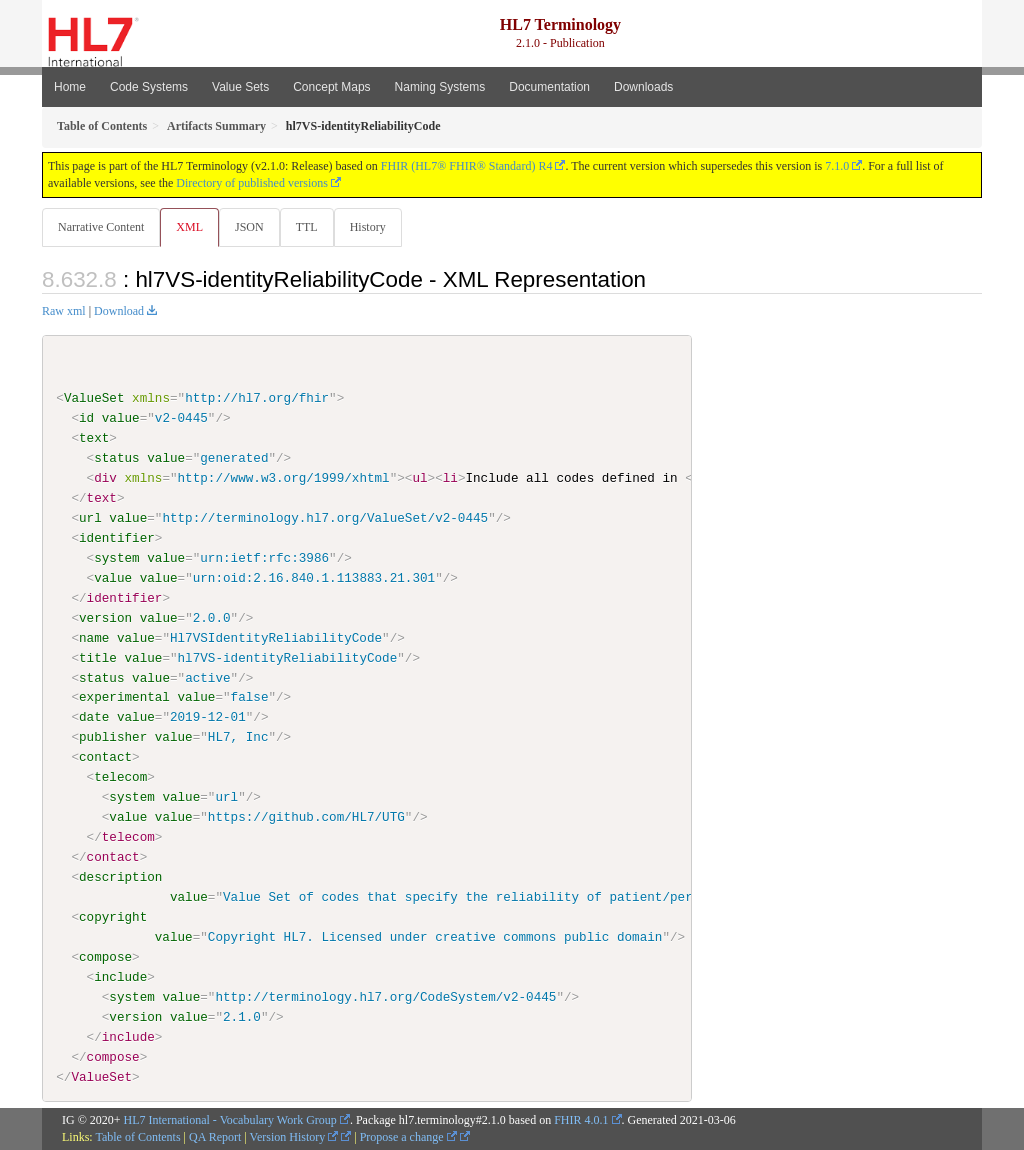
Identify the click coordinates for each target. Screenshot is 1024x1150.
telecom (120, 778)
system (116, 559)
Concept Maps (331, 87)
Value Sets (240, 87)
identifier (117, 539)
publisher (113, 738)
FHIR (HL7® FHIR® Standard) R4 (467, 166)
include (120, 977)
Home (70, 87)
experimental (124, 698)
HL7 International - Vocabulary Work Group (230, 1121)
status (116, 459)
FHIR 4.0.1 (581, 1121)
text (94, 439)
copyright (113, 918)
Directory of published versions (252, 183)
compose (105, 957)
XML (191, 227)
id (86, 419)
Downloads (643, 87)
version (105, 618)
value (121, 419)
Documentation (549, 87)
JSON (253, 227)
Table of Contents (137, 1138)
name (94, 638)
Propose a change (408, 1138)
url (90, 519)
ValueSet (94, 399)
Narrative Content (101, 227)
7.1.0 (837, 166)
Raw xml (64, 312)
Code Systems (149, 87)
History (376, 227)
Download (119, 312)
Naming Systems (440, 87)
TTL (313, 227)
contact (105, 758)
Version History (294, 1138)
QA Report (215, 1138)
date (94, 718)
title (98, 658)
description (120, 878)
